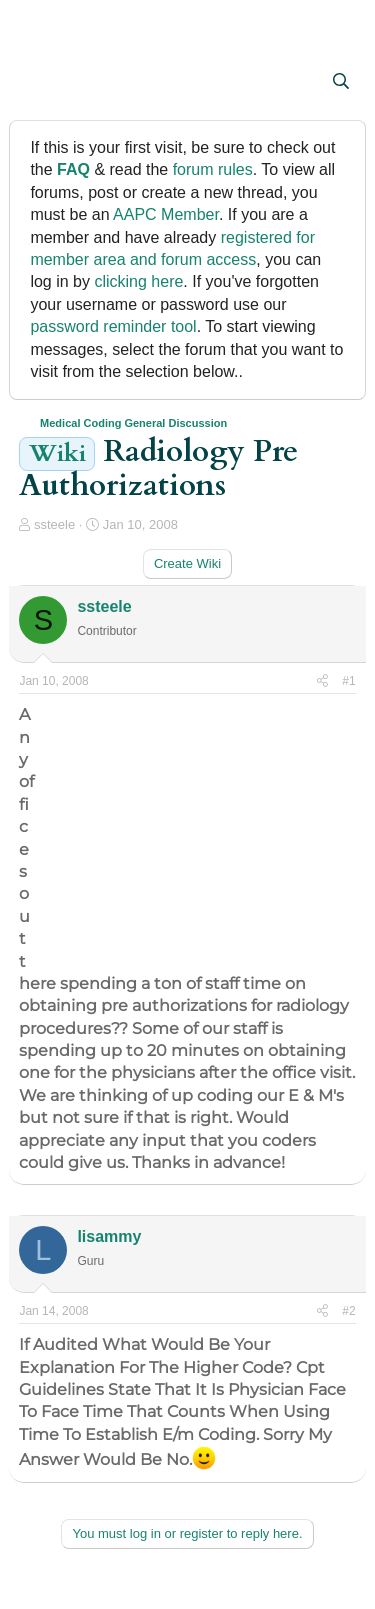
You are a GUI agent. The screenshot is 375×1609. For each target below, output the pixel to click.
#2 (348, 1311)
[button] (36, 83)
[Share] (322, 681)
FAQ (73, 169)
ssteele (54, 524)
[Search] (341, 82)
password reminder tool (113, 326)
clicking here (138, 281)
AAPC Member (166, 214)
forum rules (213, 169)
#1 (348, 681)
